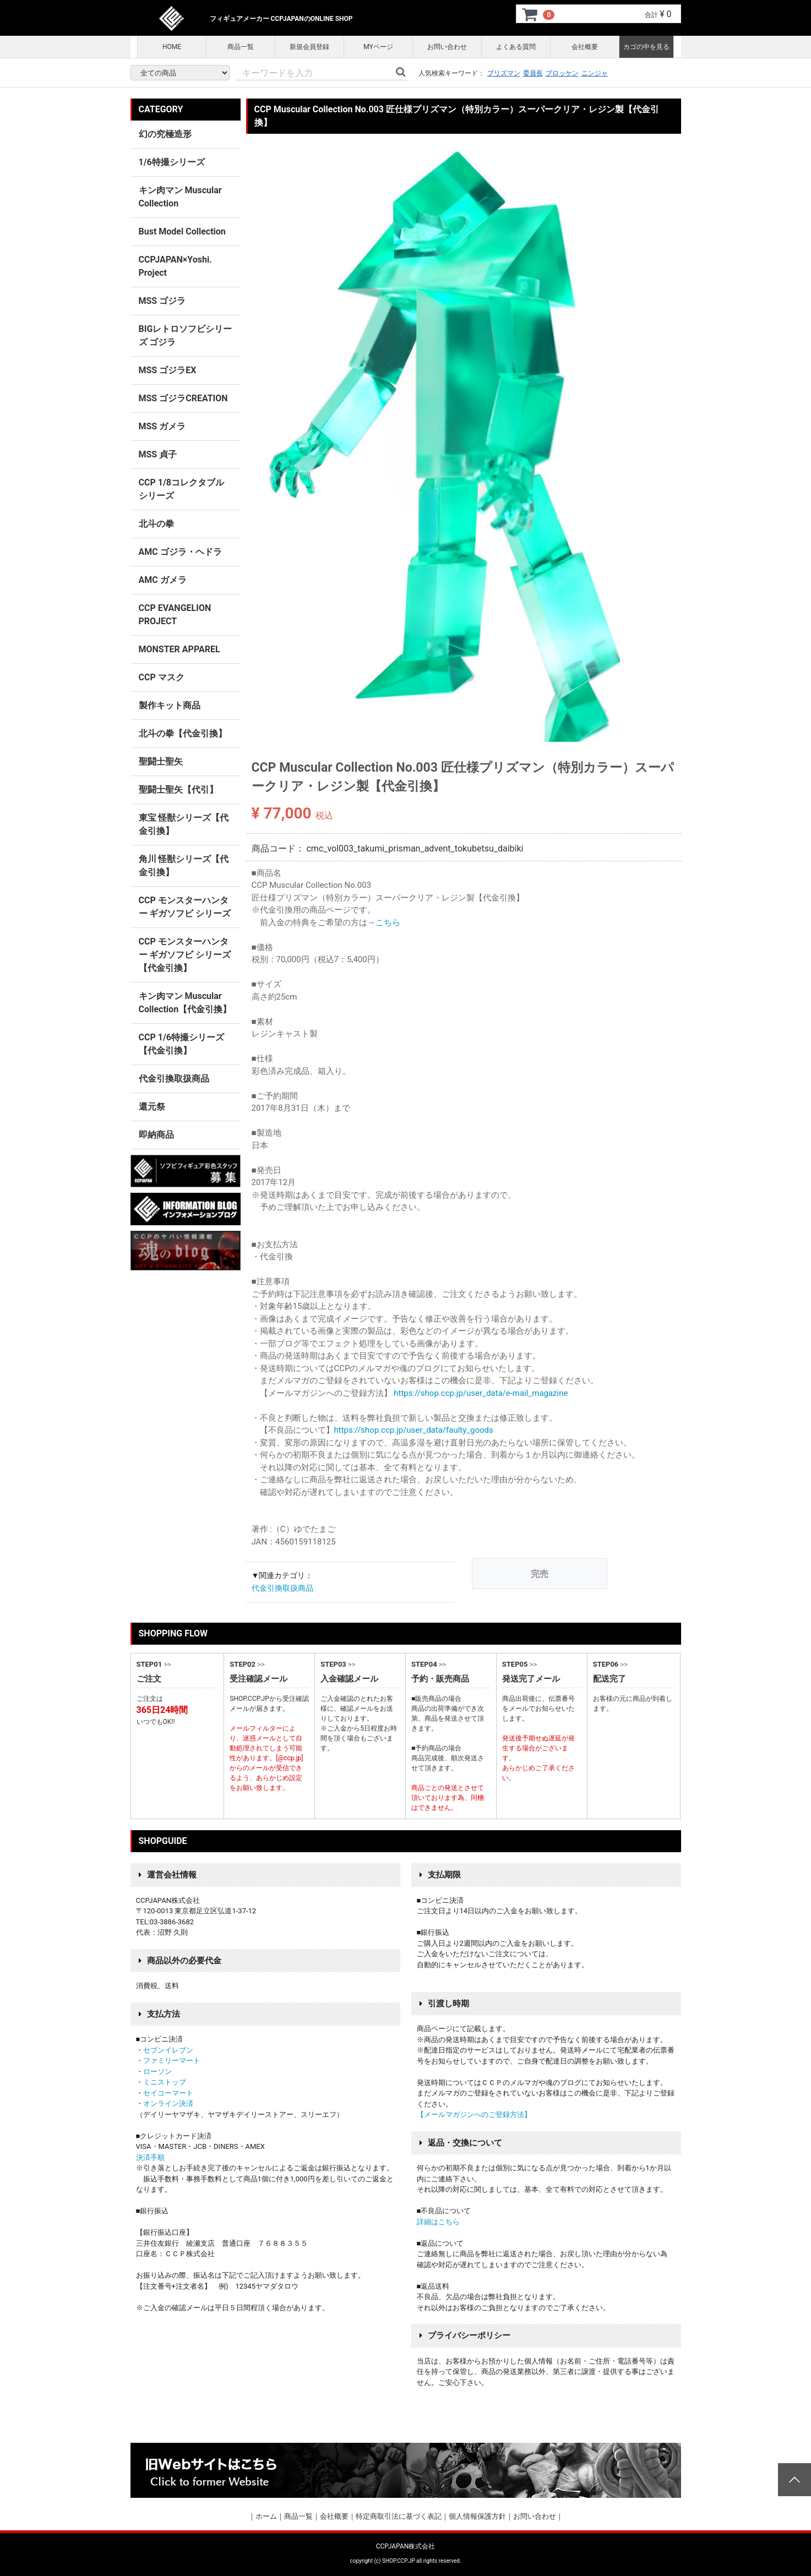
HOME (171, 47)
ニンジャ (594, 73)
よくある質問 (516, 47)
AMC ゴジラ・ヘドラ (180, 552)
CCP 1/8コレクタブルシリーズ (182, 489)
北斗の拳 (156, 524)
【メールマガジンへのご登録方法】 (474, 2114)
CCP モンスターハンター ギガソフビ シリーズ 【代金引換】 (185, 954)
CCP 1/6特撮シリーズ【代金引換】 (182, 1044)
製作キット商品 (169, 705)
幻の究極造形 (165, 134)
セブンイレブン (168, 2050)
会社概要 (584, 47)
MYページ (378, 47)
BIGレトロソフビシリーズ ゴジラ (185, 335)
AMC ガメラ (163, 580)
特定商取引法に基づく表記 (399, 2516)
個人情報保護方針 (477, 2516)
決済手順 (150, 2157)
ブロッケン (562, 73)
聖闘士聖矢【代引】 (178, 789)
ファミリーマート (171, 2060)
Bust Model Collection (182, 231)
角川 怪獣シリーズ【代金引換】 (184, 865)
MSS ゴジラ (162, 301)
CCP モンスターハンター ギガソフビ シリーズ (185, 907)
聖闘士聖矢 (161, 761)
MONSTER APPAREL (179, 649)
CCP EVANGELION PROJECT (175, 614)
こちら (387, 922)
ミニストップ (164, 2082)
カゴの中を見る (646, 47)
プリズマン (503, 73)
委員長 (533, 73)
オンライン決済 (168, 2103)
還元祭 (152, 1106)
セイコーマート (168, 2093)
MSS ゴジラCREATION (183, 398)
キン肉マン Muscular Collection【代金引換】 (185, 1002)
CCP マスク (161, 677)
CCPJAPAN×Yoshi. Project (175, 266)
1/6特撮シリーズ (172, 162)
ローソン (157, 2071)
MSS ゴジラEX (168, 370)
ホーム (266, 2516)
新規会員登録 (309, 47)
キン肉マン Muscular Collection (180, 197)
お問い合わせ (447, 47)
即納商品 (156, 1134)
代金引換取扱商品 (282, 1588)
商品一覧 (240, 47)
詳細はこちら (438, 2222)
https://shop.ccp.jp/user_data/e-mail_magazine (481, 1393)
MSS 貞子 (158, 454)
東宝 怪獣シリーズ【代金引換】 (184, 824)
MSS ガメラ (162, 426)
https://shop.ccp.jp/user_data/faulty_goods (413, 1430)
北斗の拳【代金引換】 (183, 733)
